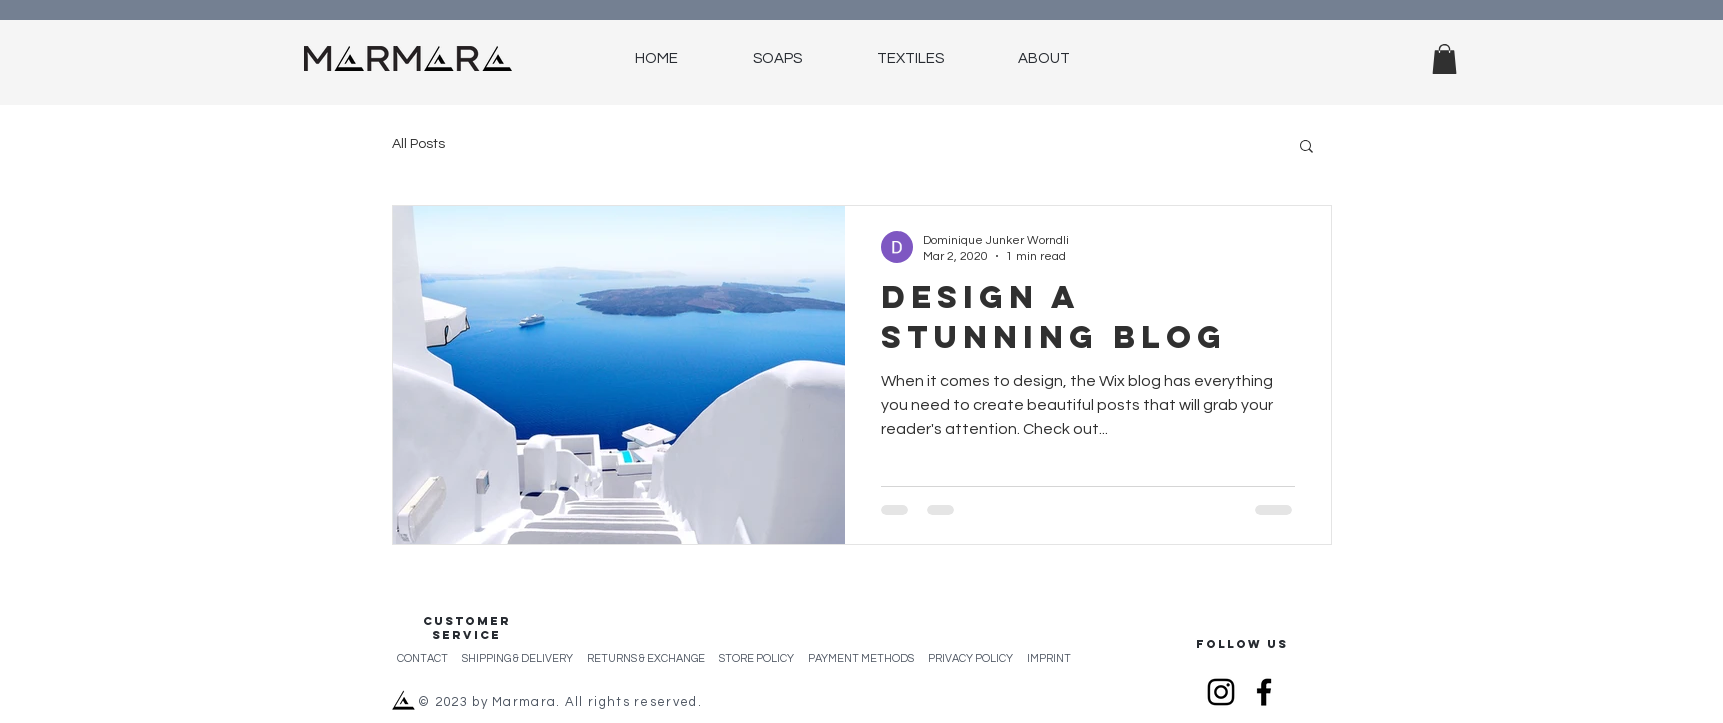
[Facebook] (1264, 692)
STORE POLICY (763, 658)
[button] (1444, 59)
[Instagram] (1221, 692)
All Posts (418, 144)
